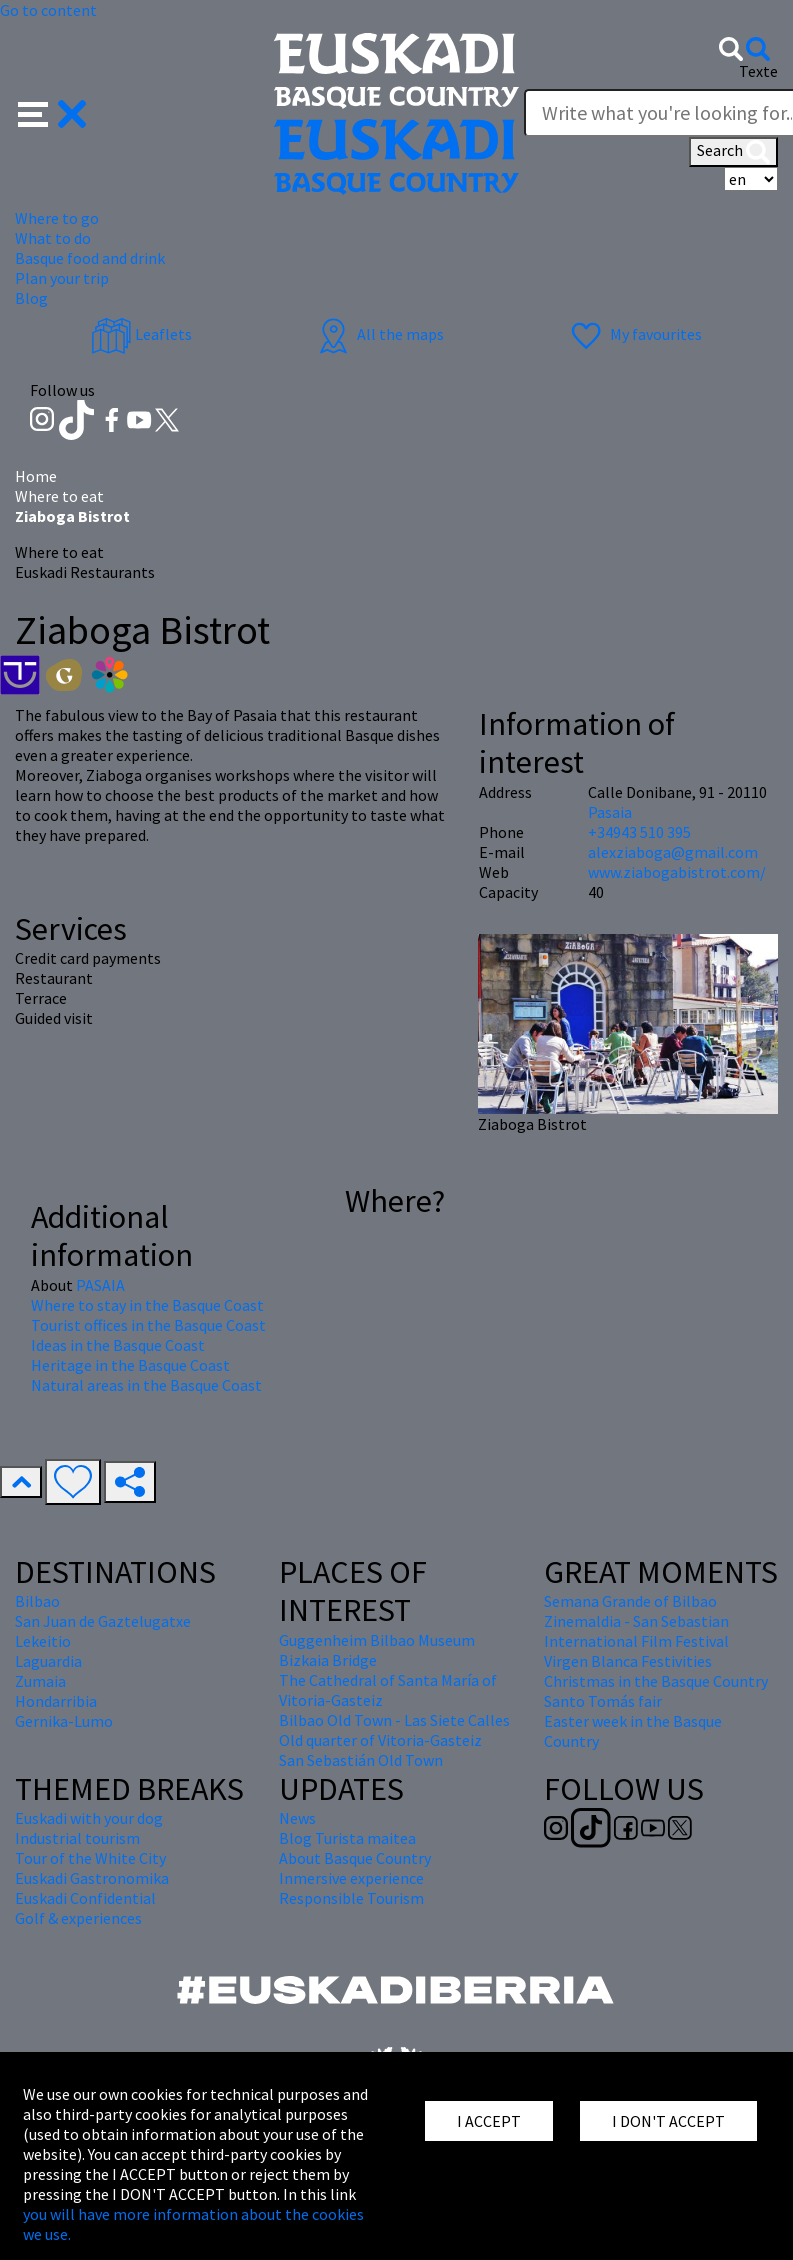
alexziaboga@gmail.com (673, 852)
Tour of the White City (90, 1858)
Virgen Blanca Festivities (628, 1661)
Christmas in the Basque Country (656, 1681)
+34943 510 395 (639, 832)
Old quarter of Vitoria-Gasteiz (380, 1740)
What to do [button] (53, 238)
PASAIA (100, 1285)
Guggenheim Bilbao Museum (377, 1640)
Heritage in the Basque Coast (130, 1365)
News (297, 1818)
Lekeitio (43, 1641)
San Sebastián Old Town (361, 1760)
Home (36, 476)
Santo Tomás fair (603, 1701)
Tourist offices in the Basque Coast (148, 1325)
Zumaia (40, 1681)
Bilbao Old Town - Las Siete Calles (394, 1720)
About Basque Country (355, 1858)
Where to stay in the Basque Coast (147, 1305)
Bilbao (37, 1601)
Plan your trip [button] (62, 278)
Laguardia (48, 1661)
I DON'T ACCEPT (668, 2121)
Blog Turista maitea (347, 1838)
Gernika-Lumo (64, 1721)
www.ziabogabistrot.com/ (677, 872)
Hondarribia (56, 1701)
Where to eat (59, 496)
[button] (52, 112)
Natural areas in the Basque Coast (146, 1385)
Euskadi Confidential (85, 1898)
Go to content (48, 10)
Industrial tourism (77, 1838)
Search (733, 152)
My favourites (634, 334)
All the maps (378, 334)
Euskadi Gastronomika (92, 1878)
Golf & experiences (78, 1918)
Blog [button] (31, 298)
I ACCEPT (489, 2121)
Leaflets (141, 334)
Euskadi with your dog (89, 1818)
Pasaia (610, 812)
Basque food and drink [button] (90, 258)
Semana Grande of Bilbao (630, 1601)
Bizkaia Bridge (328, 1660)
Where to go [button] (57, 218)
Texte (758, 71)
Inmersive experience (351, 1878)
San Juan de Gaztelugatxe (103, 1621)
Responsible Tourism (351, 1898)
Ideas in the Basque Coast (118, 1345)
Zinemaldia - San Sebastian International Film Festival (636, 1631)
